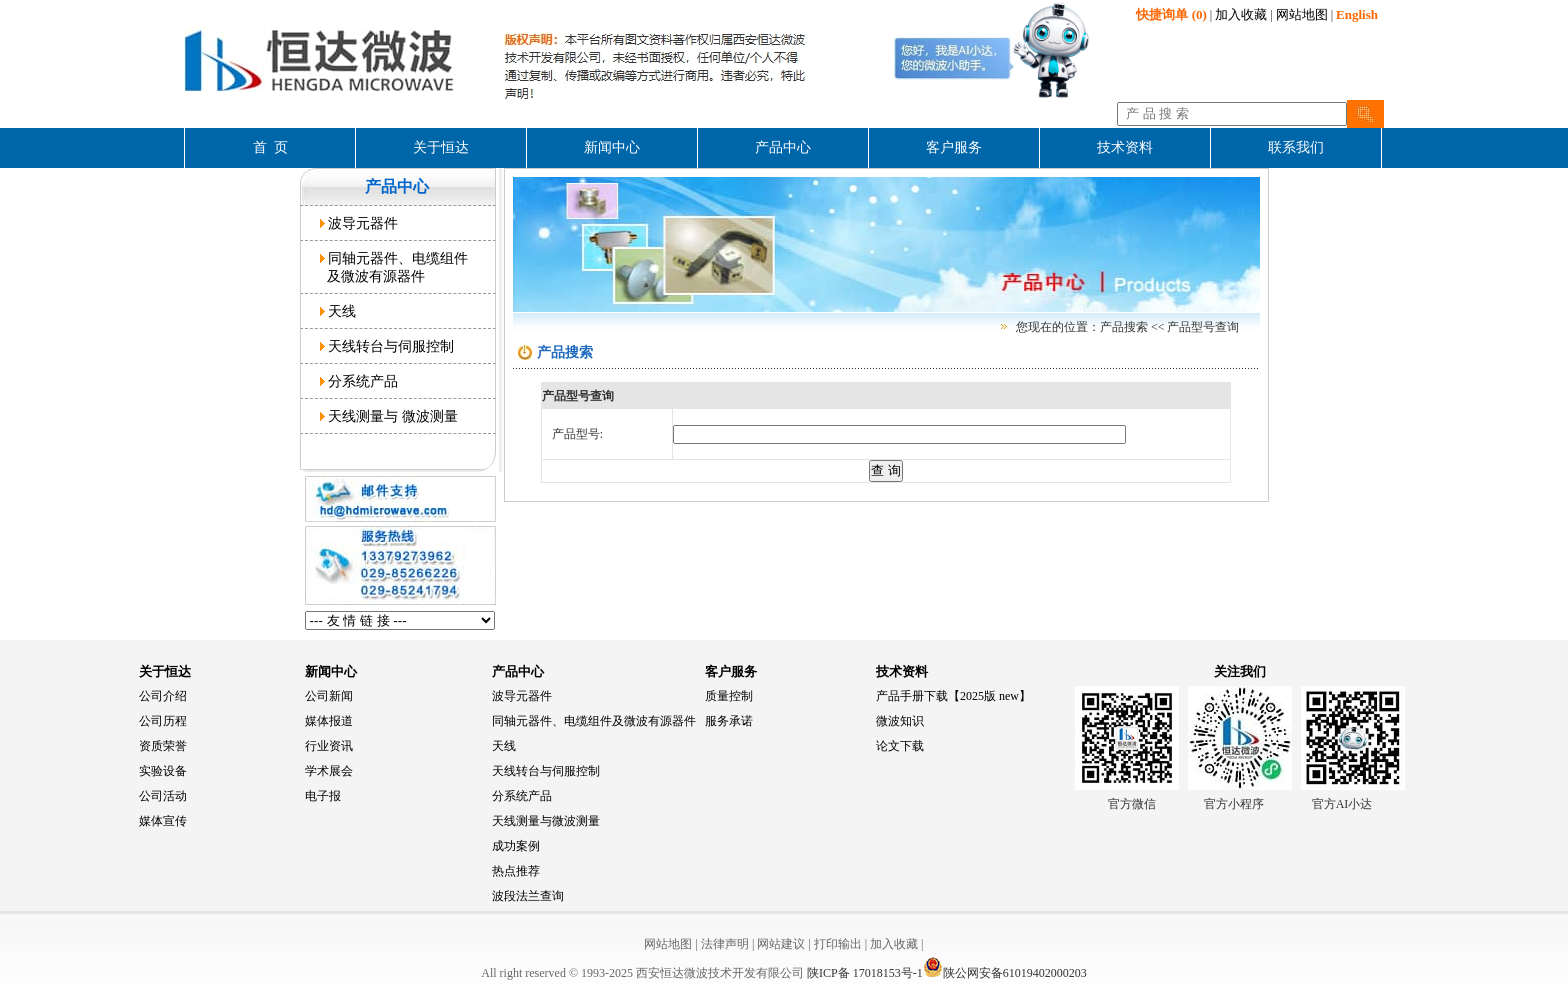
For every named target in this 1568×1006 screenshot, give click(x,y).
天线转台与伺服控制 (387, 346)
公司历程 (163, 721)
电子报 (323, 796)
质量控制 (729, 696)
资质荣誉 (163, 746)
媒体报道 (329, 721)
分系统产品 (359, 381)
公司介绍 (163, 696)
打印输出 (838, 944)
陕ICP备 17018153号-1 (865, 973)
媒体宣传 (163, 821)
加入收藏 (1241, 14)
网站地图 (1302, 14)
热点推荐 (516, 871)
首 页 (270, 147)
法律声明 (725, 944)
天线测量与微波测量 (546, 821)
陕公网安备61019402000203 (1005, 973)
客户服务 (731, 671)
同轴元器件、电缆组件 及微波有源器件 (394, 267)
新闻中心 (331, 671)
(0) (1171, 14)
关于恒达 (165, 671)
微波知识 (900, 721)
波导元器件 (359, 223)
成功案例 (516, 846)
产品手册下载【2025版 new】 (953, 696)
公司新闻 (329, 696)
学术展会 (329, 771)
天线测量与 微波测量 (389, 416)
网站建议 (781, 944)
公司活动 (163, 796)
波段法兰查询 (528, 896)
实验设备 (163, 771)
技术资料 (902, 671)
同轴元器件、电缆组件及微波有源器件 (594, 721)
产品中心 (518, 671)
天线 (338, 311)
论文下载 (900, 746)
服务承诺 (729, 721)
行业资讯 (329, 746)
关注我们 (1240, 671)
